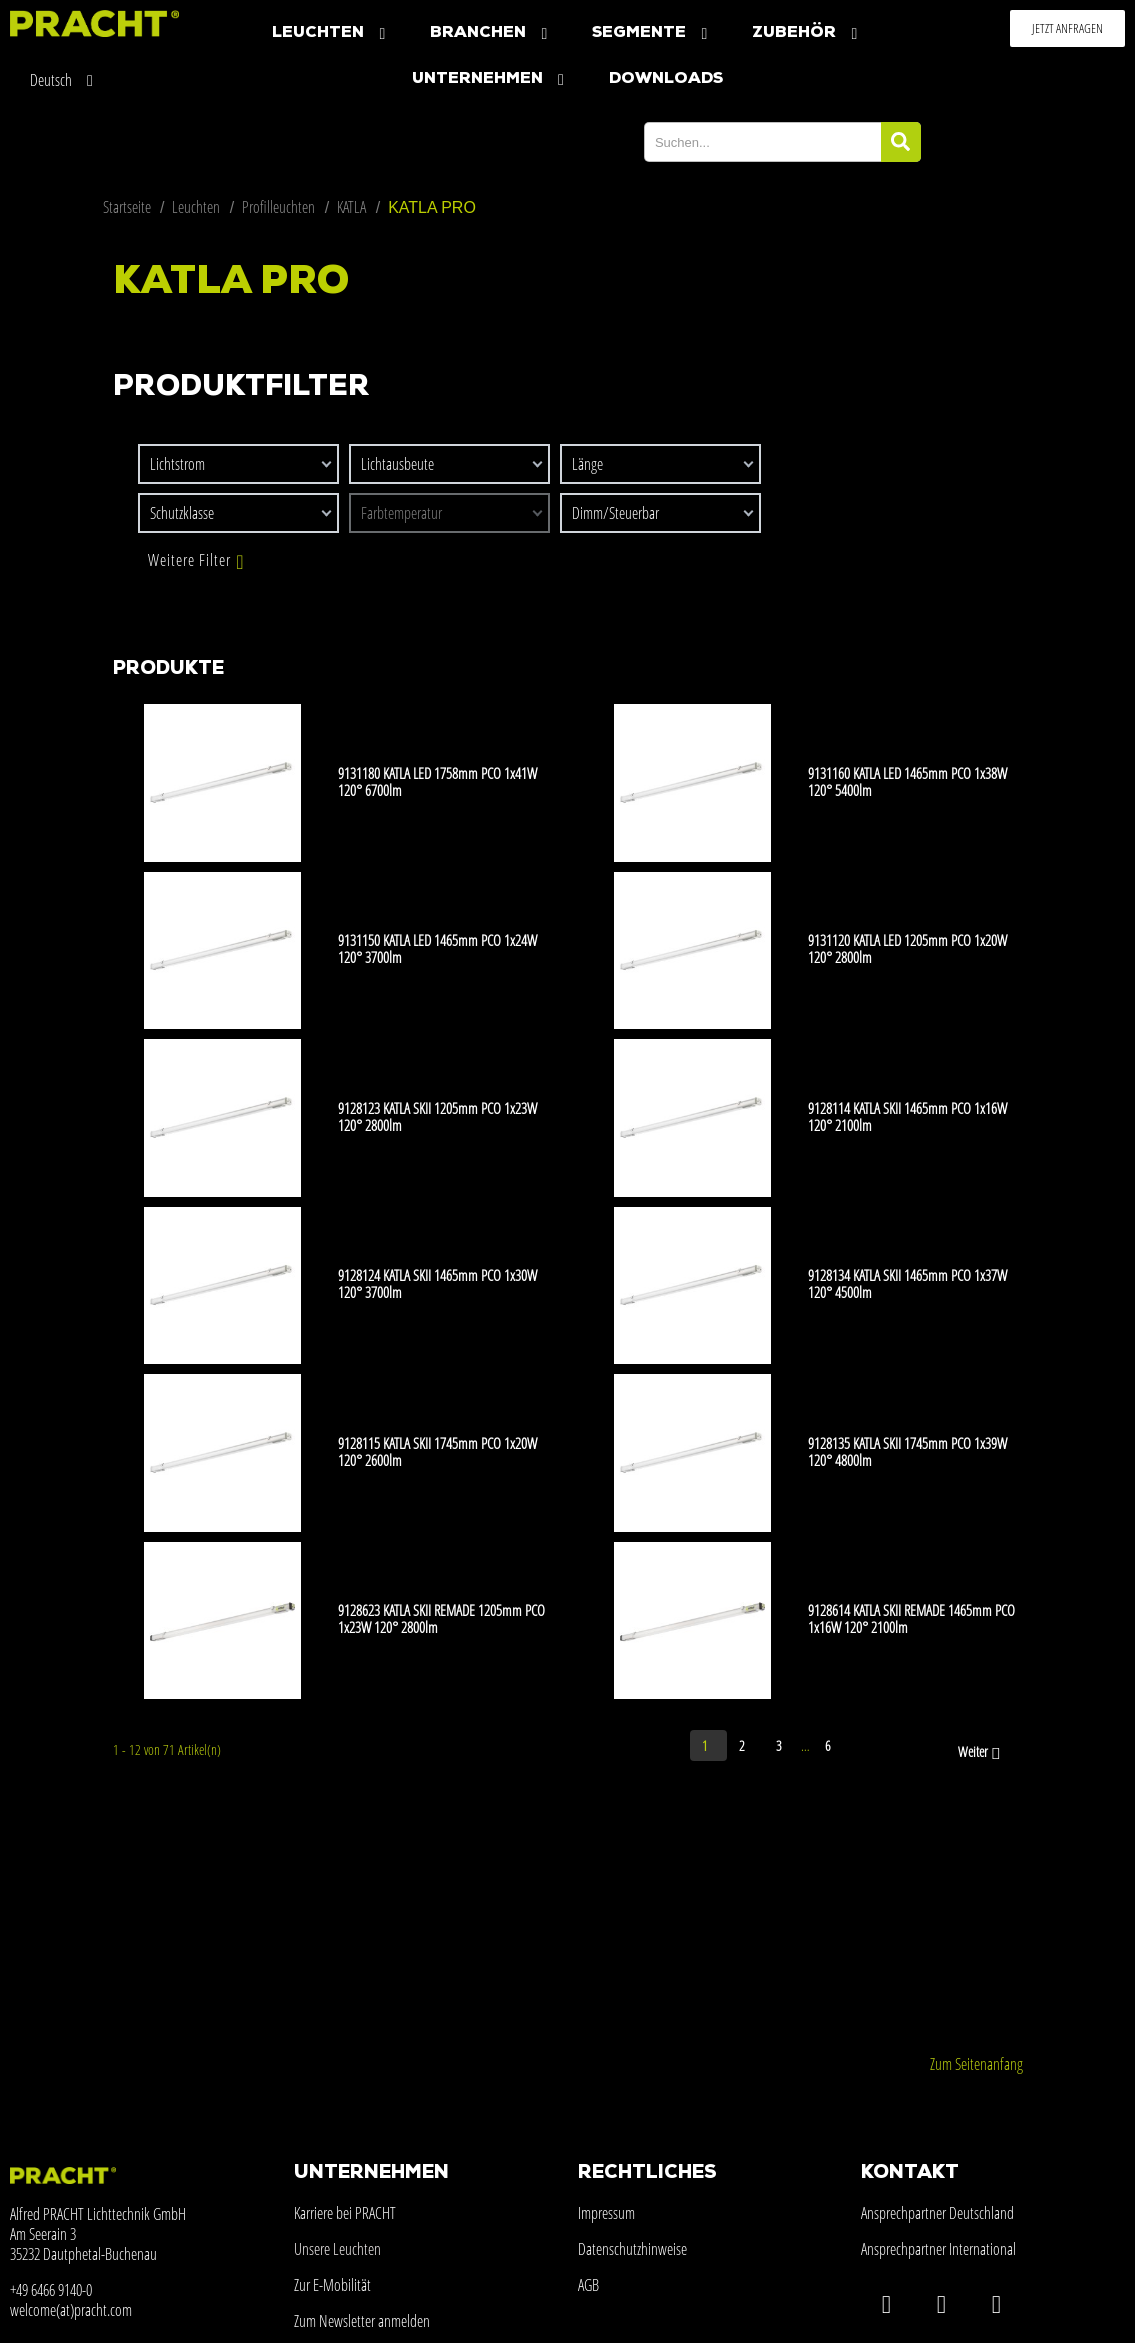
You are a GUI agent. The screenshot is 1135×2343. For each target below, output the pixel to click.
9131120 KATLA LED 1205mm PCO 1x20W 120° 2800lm (907, 948)
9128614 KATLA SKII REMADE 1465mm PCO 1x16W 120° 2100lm (911, 1618)
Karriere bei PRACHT (345, 2213)
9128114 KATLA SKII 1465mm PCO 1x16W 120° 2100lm (907, 1116)
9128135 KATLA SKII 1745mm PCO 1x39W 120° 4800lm (907, 1451)
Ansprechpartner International (938, 2249)
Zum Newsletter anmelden (362, 2321)
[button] (1067, 28)
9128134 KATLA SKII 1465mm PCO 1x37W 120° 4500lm (907, 1283)
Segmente (652, 33)
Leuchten (331, 33)
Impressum (606, 2213)
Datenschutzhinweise (632, 2249)
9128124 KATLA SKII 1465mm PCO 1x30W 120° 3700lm (437, 1283)
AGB (588, 2285)
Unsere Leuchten (337, 2249)
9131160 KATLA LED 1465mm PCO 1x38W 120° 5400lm (907, 781)
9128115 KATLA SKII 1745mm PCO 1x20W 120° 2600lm (437, 1451)
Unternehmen (490, 79)
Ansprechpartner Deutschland (937, 2213)
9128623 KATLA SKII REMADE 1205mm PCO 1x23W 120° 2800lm (441, 1618)
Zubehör (807, 33)
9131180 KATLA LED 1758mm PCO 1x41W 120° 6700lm (437, 781)
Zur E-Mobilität (332, 2285)
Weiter (981, 1753)
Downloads (666, 79)
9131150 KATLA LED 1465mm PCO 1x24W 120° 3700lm (437, 948)
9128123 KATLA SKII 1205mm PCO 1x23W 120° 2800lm (437, 1116)
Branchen (491, 33)
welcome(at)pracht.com (71, 2310)
